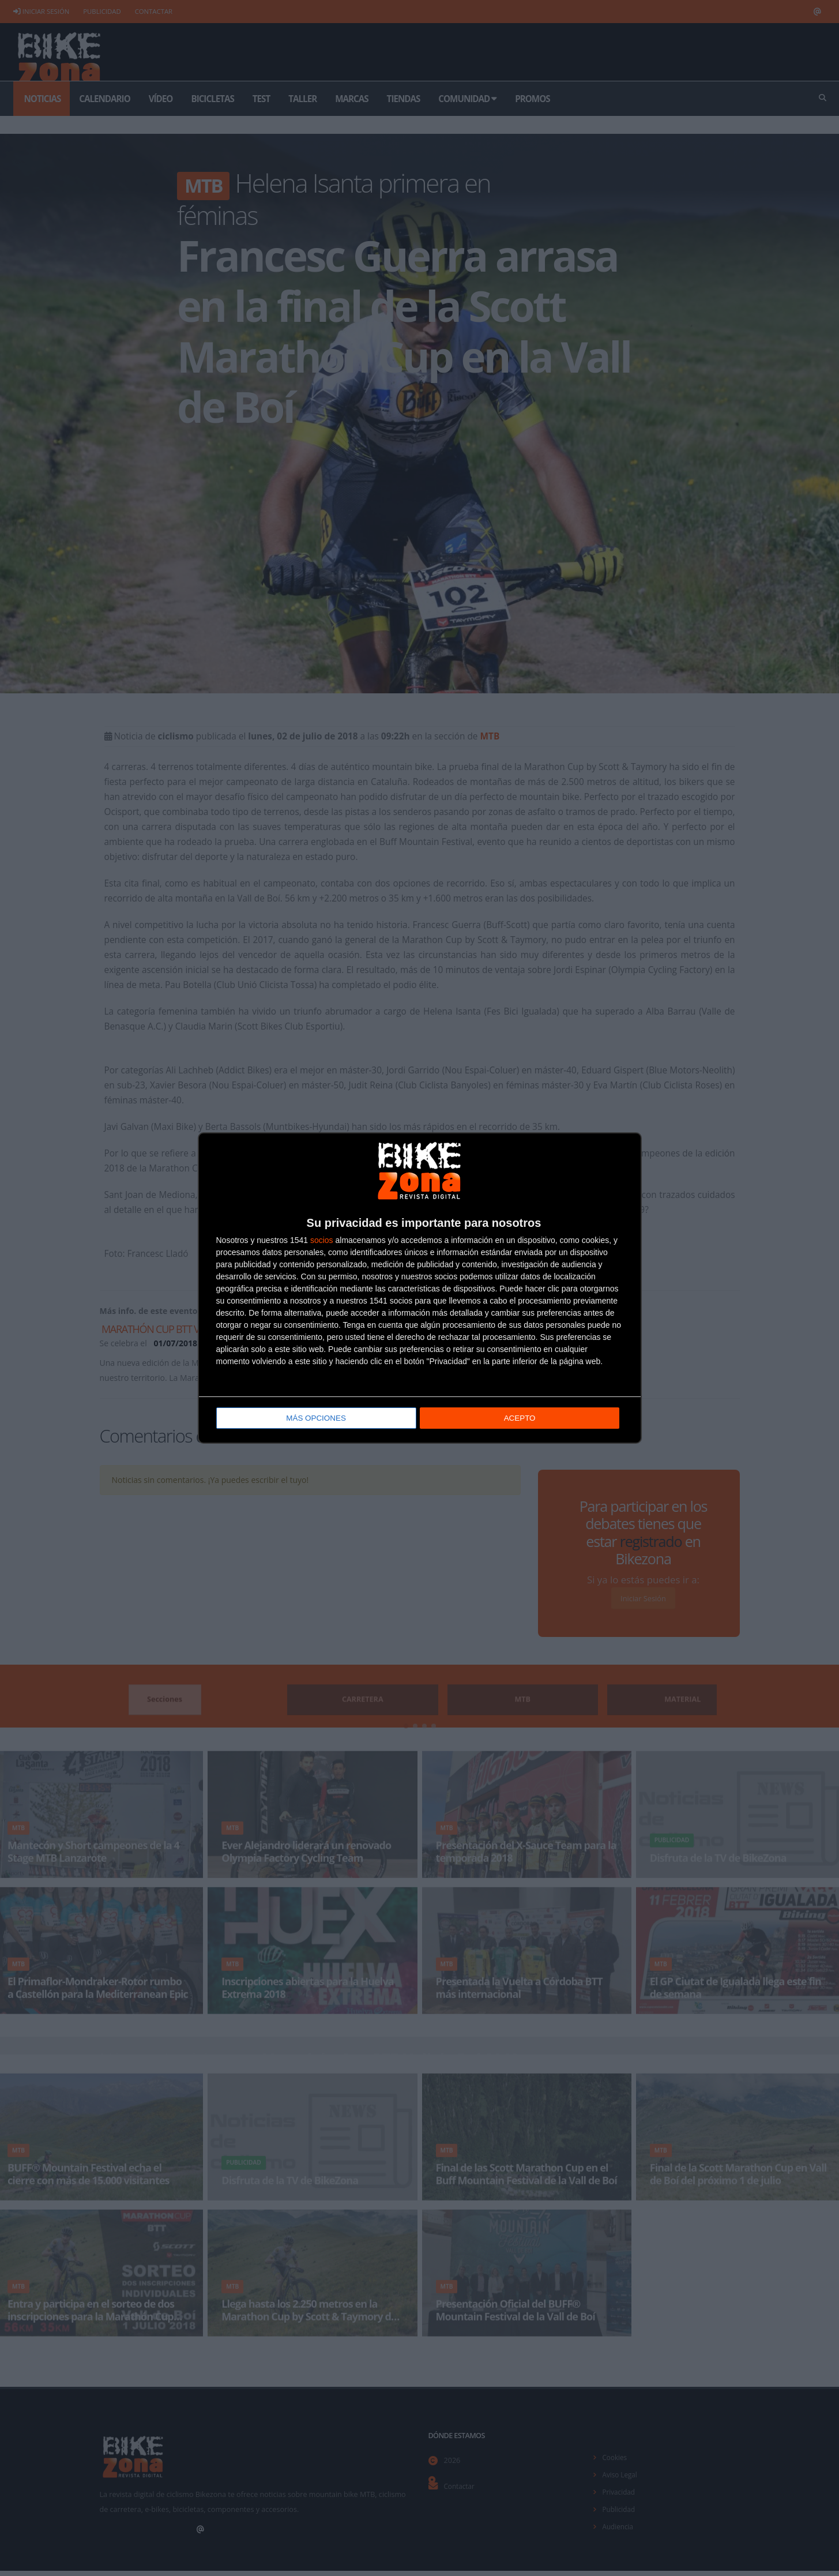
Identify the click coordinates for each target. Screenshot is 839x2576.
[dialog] (420, 1288)
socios (321, 1241)
